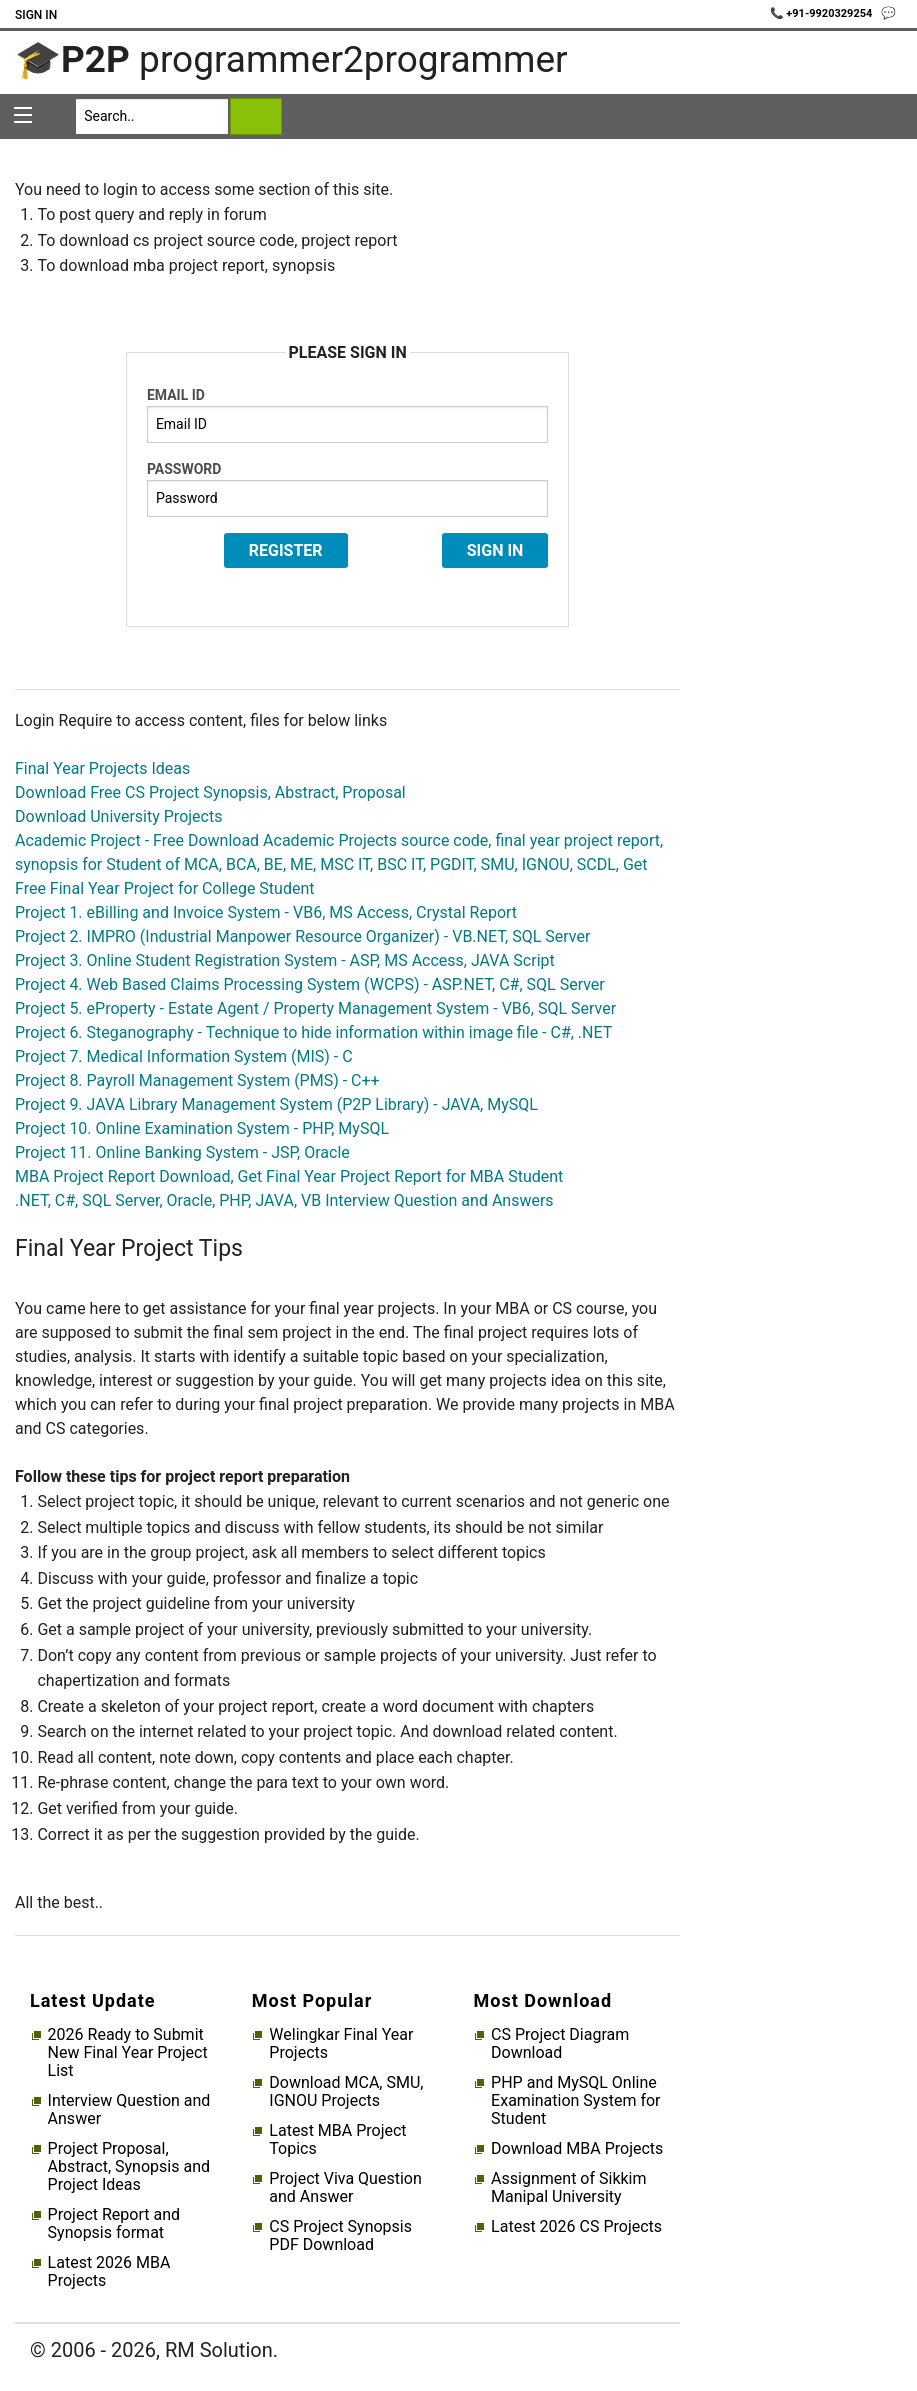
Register (286, 550)
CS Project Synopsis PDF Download (340, 2236)
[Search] (151, 116)
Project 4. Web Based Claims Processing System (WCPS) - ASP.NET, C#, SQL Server (310, 984)
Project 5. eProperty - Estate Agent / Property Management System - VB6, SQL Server (315, 1008)
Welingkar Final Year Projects (341, 2044)
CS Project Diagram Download (560, 2044)
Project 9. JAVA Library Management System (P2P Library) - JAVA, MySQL (276, 1104)
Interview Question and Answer (129, 2110)
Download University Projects (118, 816)
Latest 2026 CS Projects (576, 2227)
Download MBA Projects (577, 2149)
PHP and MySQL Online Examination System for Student (575, 2101)
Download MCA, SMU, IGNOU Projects (346, 2092)
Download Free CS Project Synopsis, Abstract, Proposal (210, 792)
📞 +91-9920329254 (823, 13)
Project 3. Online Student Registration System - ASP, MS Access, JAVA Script (285, 960)
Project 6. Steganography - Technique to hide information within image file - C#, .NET (313, 1032)
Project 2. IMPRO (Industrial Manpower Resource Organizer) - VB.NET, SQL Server (302, 936)
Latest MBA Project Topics (337, 2140)
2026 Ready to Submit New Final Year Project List (128, 2053)
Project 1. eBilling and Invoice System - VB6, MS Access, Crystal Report (266, 912)
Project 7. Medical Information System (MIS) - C (184, 1056)
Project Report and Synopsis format (114, 2224)
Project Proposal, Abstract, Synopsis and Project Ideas (129, 2167)
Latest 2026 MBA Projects (109, 2272)
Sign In (36, 15)
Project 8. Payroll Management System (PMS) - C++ (197, 1080)
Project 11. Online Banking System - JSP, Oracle (182, 1152)
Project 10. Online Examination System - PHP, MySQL (202, 1128)
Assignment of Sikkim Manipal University (568, 2188)
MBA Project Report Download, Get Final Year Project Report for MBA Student (289, 1176)
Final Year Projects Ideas (102, 768)
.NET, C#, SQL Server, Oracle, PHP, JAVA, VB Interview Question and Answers (284, 1200)
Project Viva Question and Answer (345, 2188)
